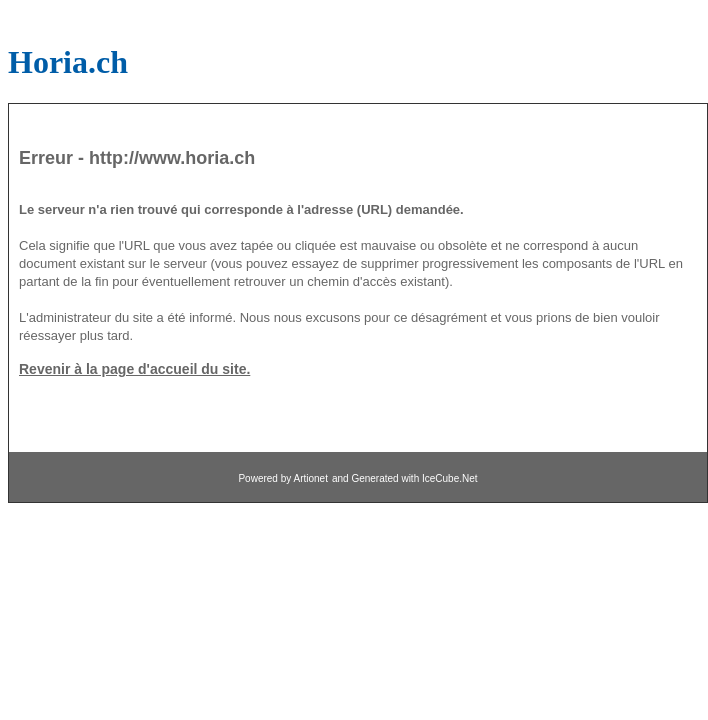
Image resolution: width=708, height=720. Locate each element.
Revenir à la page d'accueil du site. (134, 369)
